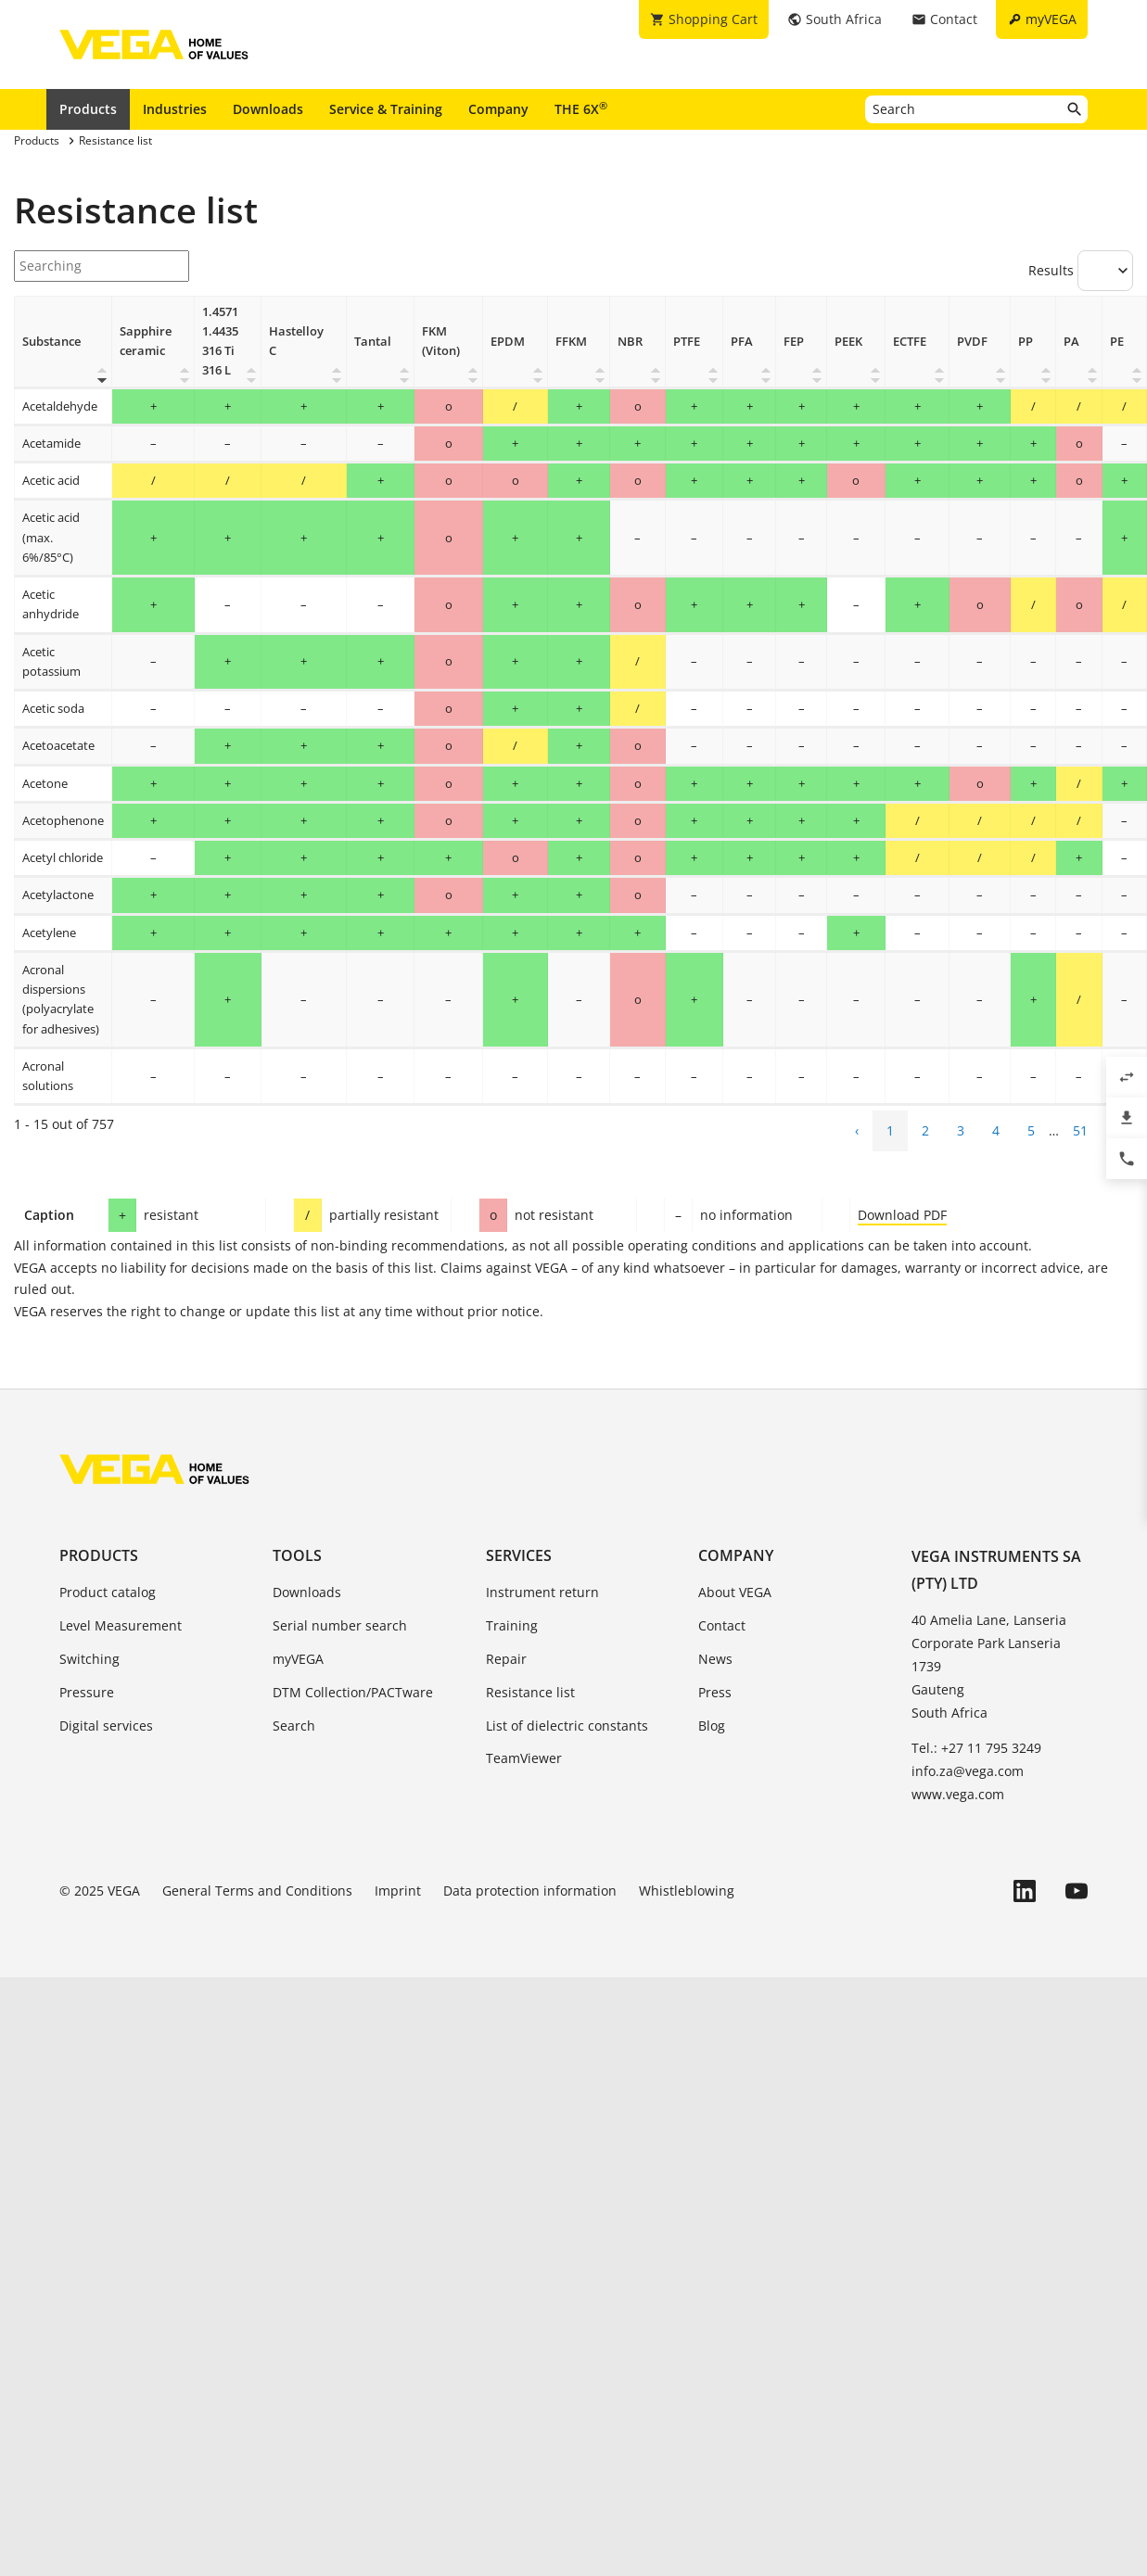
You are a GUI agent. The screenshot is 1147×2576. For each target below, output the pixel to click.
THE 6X (580, 108)
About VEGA (734, 1592)
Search (294, 1725)
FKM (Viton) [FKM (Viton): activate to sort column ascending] (441, 341)
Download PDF (902, 1215)
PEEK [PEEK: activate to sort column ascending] (848, 341)
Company (498, 109)
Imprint (398, 1890)
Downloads (268, 109)
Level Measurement (120, 1625)
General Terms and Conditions (257, 1890)
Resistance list (530, 1692)
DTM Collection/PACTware (353, 1692)
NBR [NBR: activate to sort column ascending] (630, 341)
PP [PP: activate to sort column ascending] (1025, 341)
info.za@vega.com (967, 1771)
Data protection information (530, 1890)
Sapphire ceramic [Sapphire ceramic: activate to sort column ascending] (146, 341)
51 (1080, 1130)
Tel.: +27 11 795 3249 (976, 1748)
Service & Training (385, 109)
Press (715, 1692)
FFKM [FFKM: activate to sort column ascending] (571, 341)
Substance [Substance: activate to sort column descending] (51, 341)
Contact (722, 1625)
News (715, 1659)
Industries (175, 109)
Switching (89, 1659)
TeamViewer (524, 1758)
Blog (711, 1725)
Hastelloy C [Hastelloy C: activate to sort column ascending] (296, 341)
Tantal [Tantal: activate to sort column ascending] (372, 341)
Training (512, 1625)
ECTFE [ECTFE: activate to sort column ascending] (909, 341)
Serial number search (340, 1625)
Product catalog (107, 1592)
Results (1080, 270)
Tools (297, 1555)
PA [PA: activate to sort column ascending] (1071, 341)
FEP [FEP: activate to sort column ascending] (794, 341)
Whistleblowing (686, 1890)
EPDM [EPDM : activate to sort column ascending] (508, 341)
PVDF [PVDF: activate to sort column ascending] (972, 341)
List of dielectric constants (567, 1725)
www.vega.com (957, 1794)
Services (519, 1555)
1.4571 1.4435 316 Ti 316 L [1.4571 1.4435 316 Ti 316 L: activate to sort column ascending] (220, 341)
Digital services (106, 1725)
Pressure (86, 1692)
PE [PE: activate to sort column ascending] (1117, 341)
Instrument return (542, 1592)
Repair (506, 1659)
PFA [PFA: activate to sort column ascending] (742, 341)
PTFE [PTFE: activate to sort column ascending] (686, 341)
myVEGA (298, 1659)
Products (88, 109)
